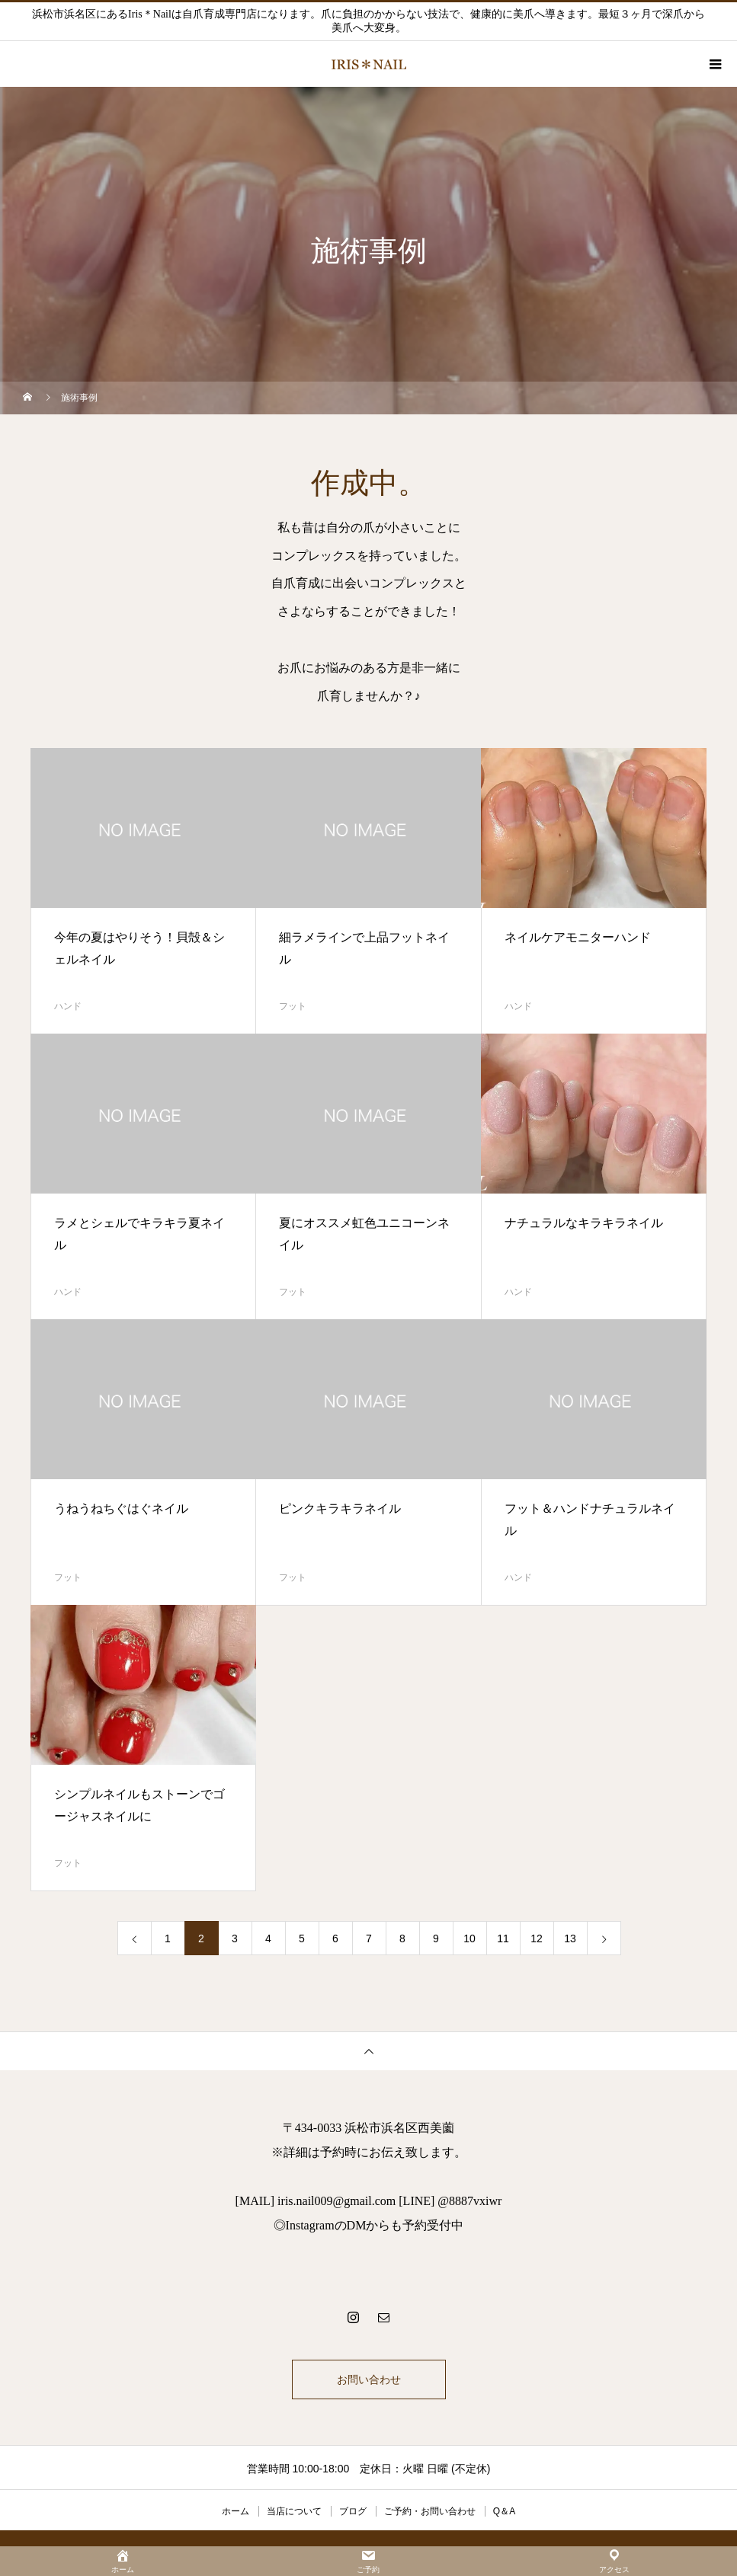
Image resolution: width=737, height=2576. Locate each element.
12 (536, 1938)
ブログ (353, 2511)
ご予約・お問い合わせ (430, 2511)
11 (503, 1938)
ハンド (68, 1006)
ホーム (235, 2511)
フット (292, 1006)
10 (469, 1938)
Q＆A (504, 2511)
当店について (294, 2511)
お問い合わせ (369, 2379)
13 (570, 1938)
